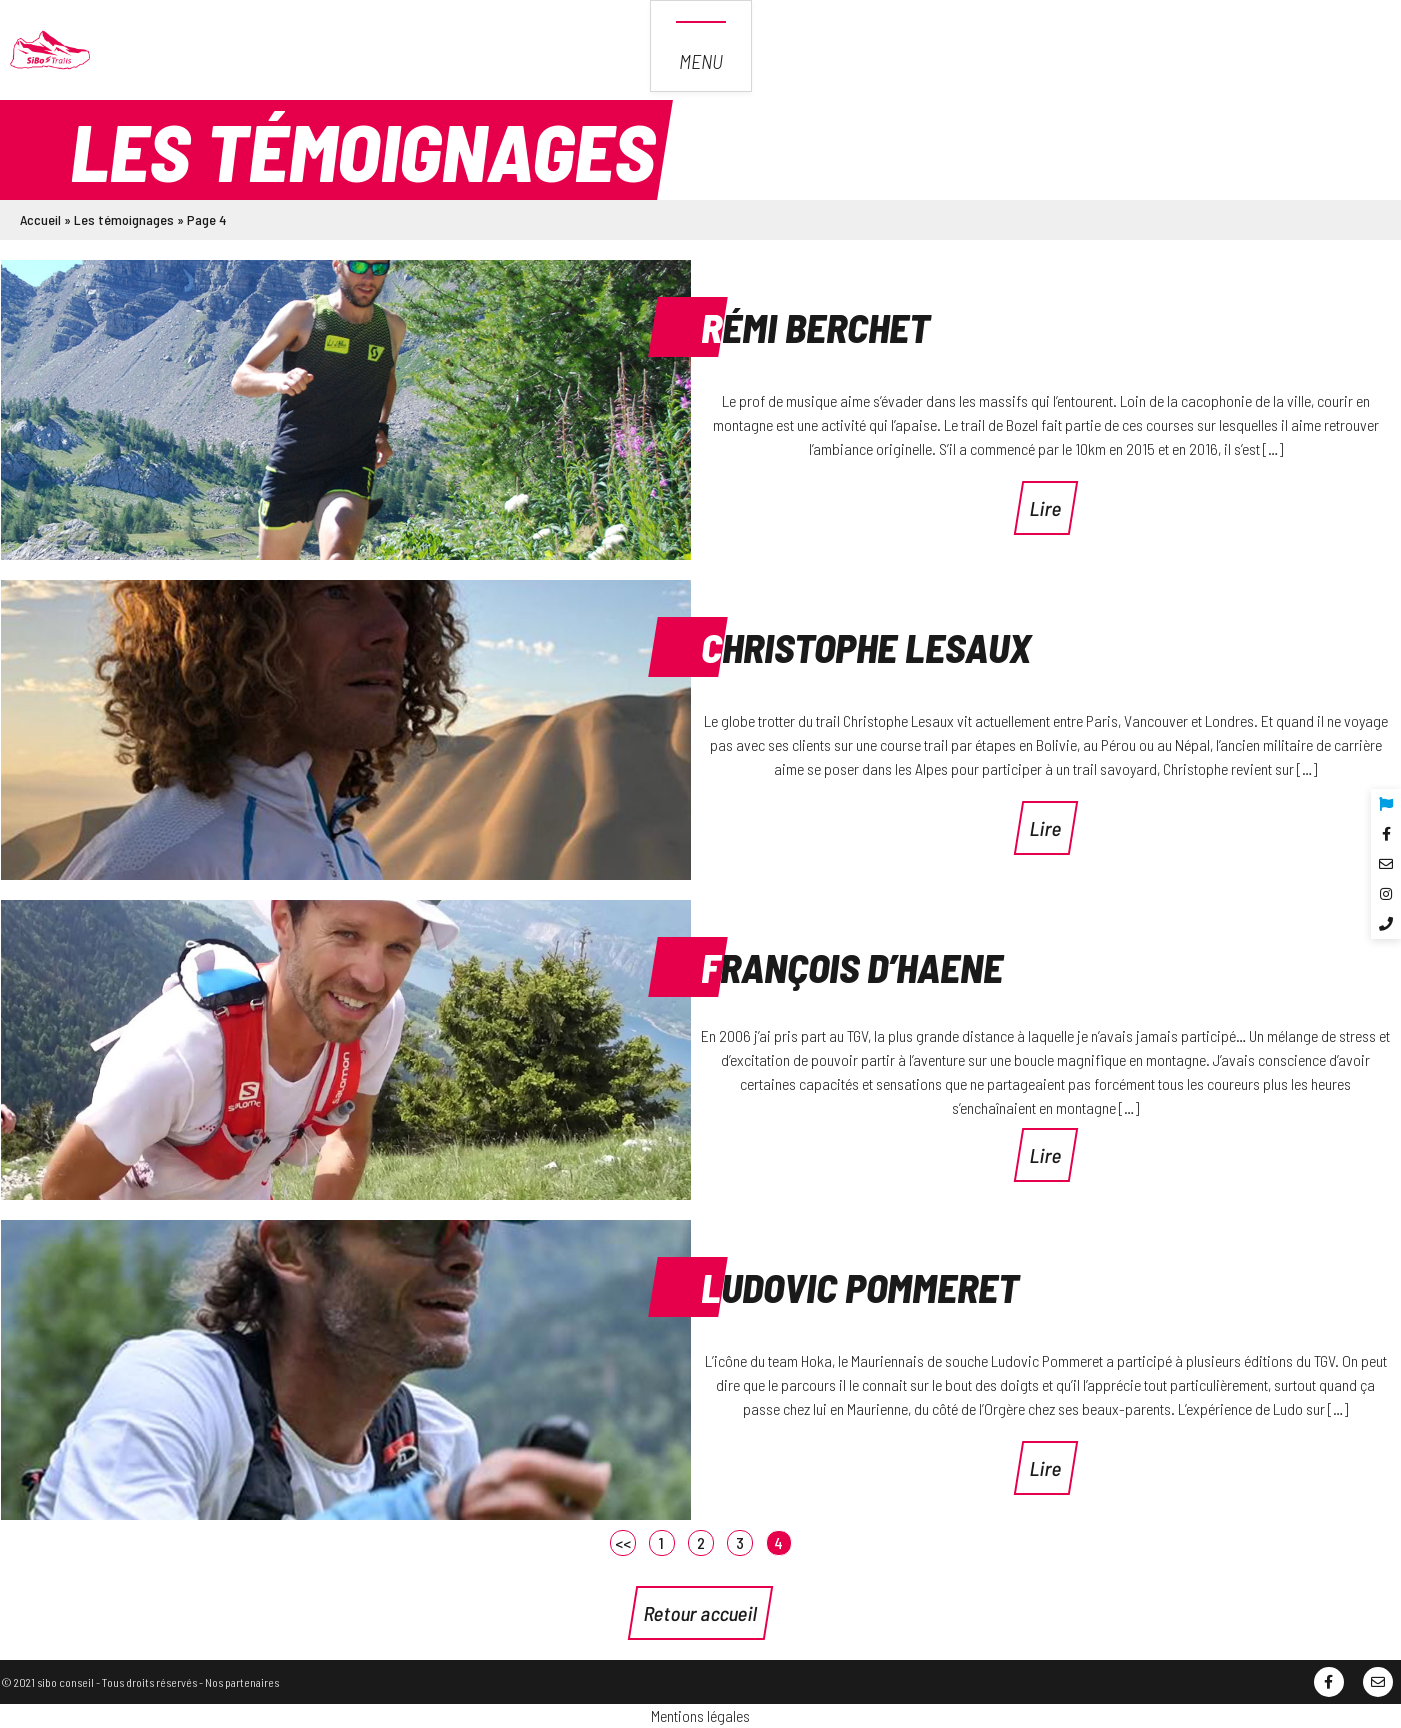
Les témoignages (124, 219)
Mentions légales (700, 1715)
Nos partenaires (242, 1682)
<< (623, 1542)
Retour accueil (700, 1613)
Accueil (40, 219)
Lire (1046, 508)
